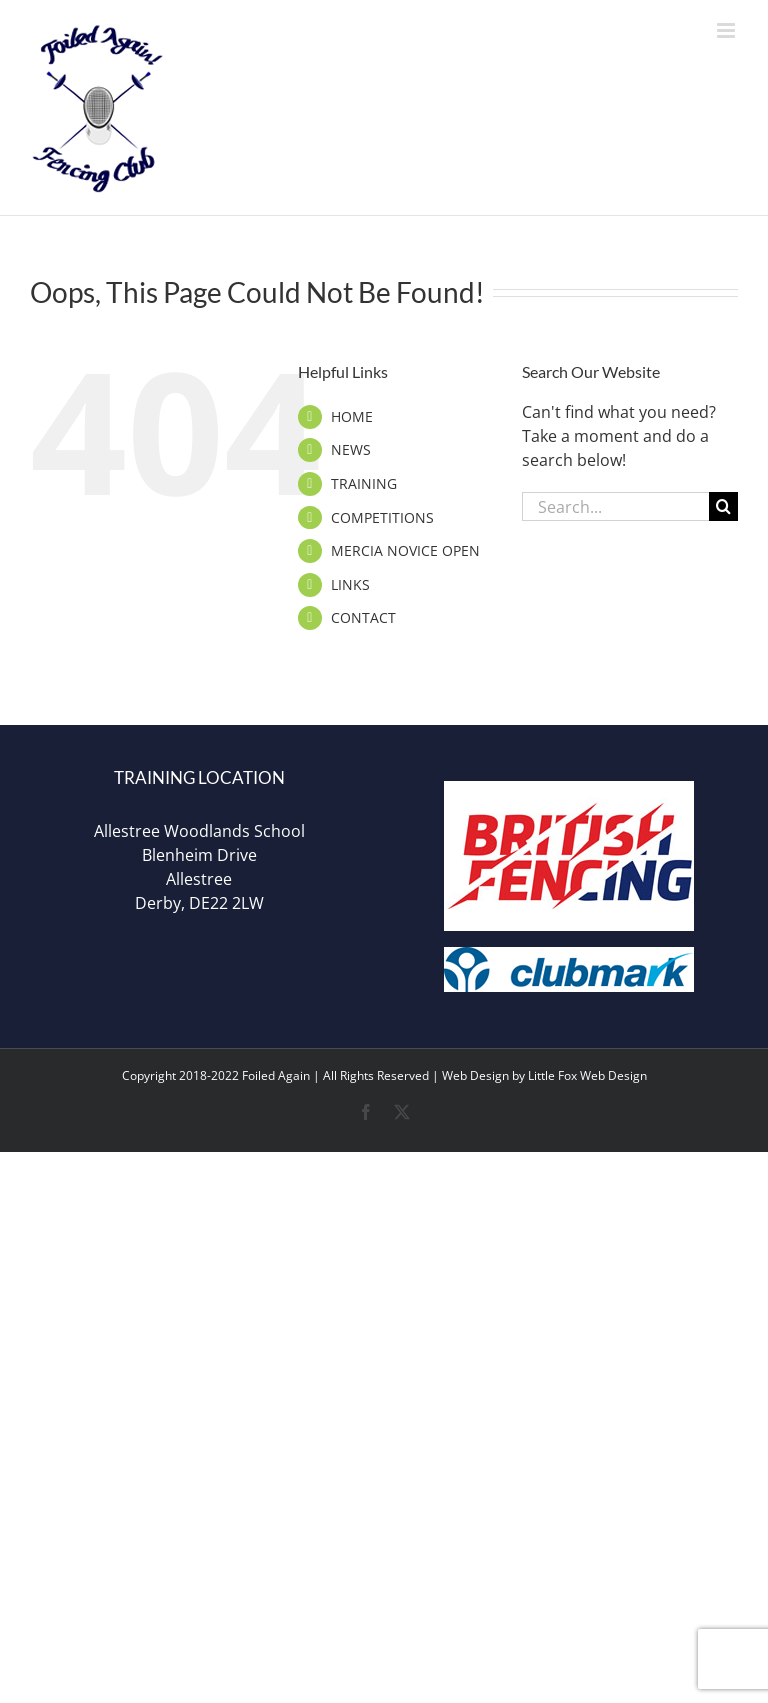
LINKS (350, 584)
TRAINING (364, 483)
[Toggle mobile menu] (727, 30)
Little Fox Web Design (587, 1075)
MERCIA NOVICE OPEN (405, 550)
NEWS (351, 449)
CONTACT (363, 617)
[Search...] (615, 506)
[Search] (723, 506)
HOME (352, 416)
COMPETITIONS (382, 517)
